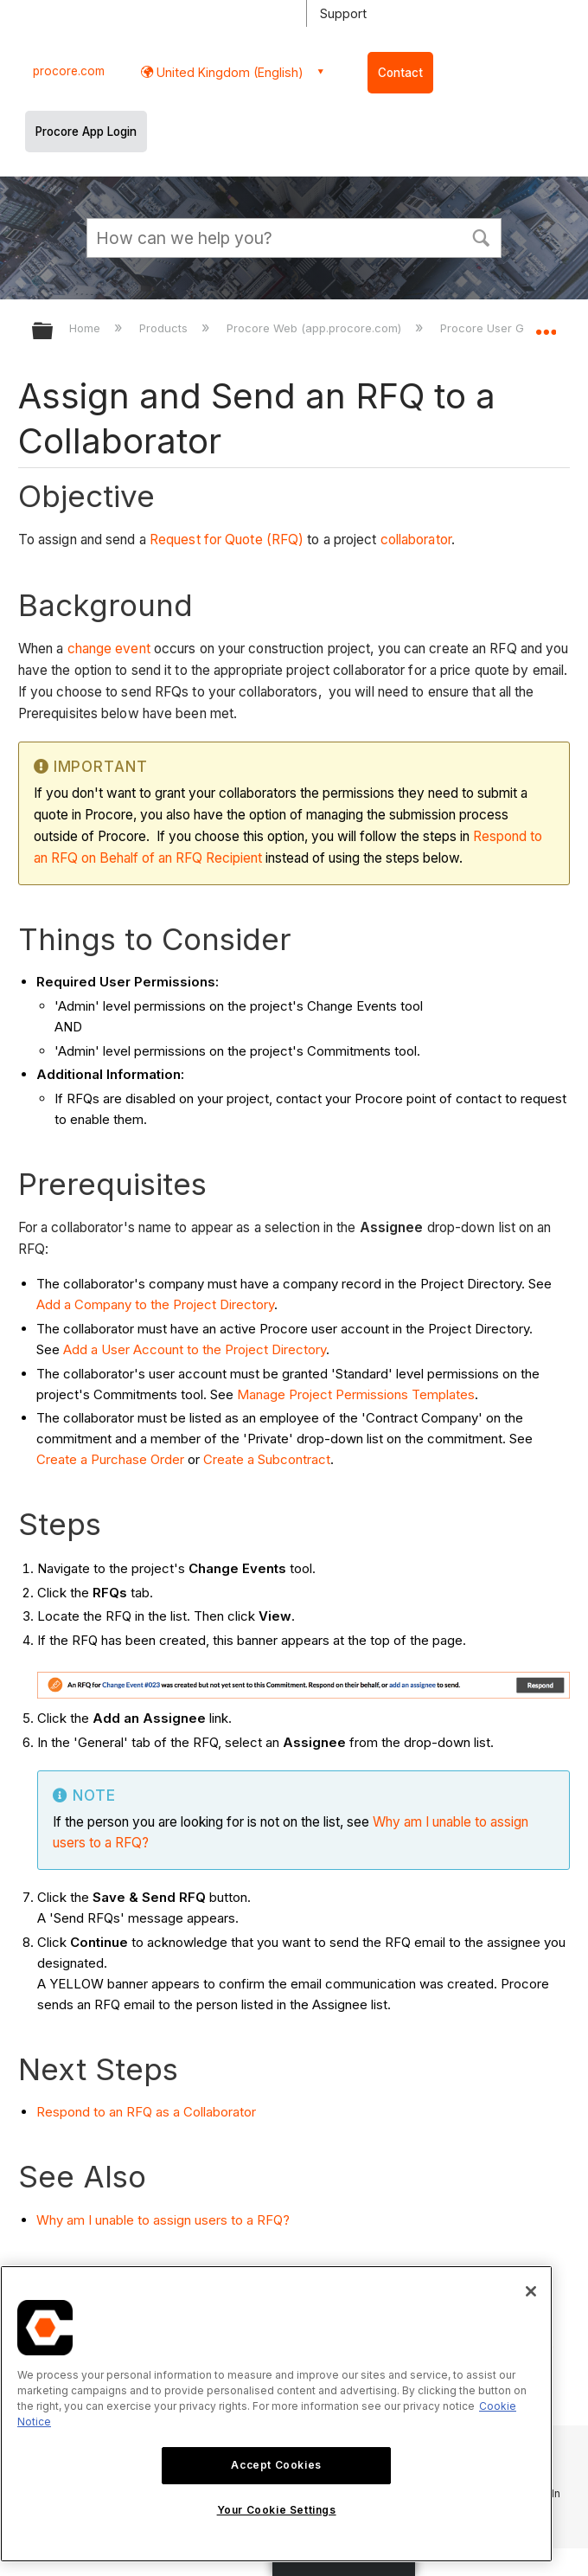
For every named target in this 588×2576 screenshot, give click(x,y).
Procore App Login (86, 131)
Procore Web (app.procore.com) (316, 328)
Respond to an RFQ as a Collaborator (146, 2112)
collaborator (415, 539)
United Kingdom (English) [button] (228, 72)
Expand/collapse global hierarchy (53, 331)
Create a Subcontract (266, 1459)
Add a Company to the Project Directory (155, 1304)
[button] (481, 236)
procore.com (69, 71)
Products (165, 328)
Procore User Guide (495, 328)
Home (86, 328)
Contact (400, 73)
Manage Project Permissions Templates (356, 1394)
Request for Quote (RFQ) (227, 539)
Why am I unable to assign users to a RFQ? (163, 2220)
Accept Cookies (276, 2464)
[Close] (531, 2291)
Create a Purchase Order (110, 1459)
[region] (276, 2413)
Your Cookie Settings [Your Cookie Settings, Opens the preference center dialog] (276, 2509)
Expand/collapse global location (545, 325)
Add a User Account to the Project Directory (194, 1349)
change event (108, 648)
